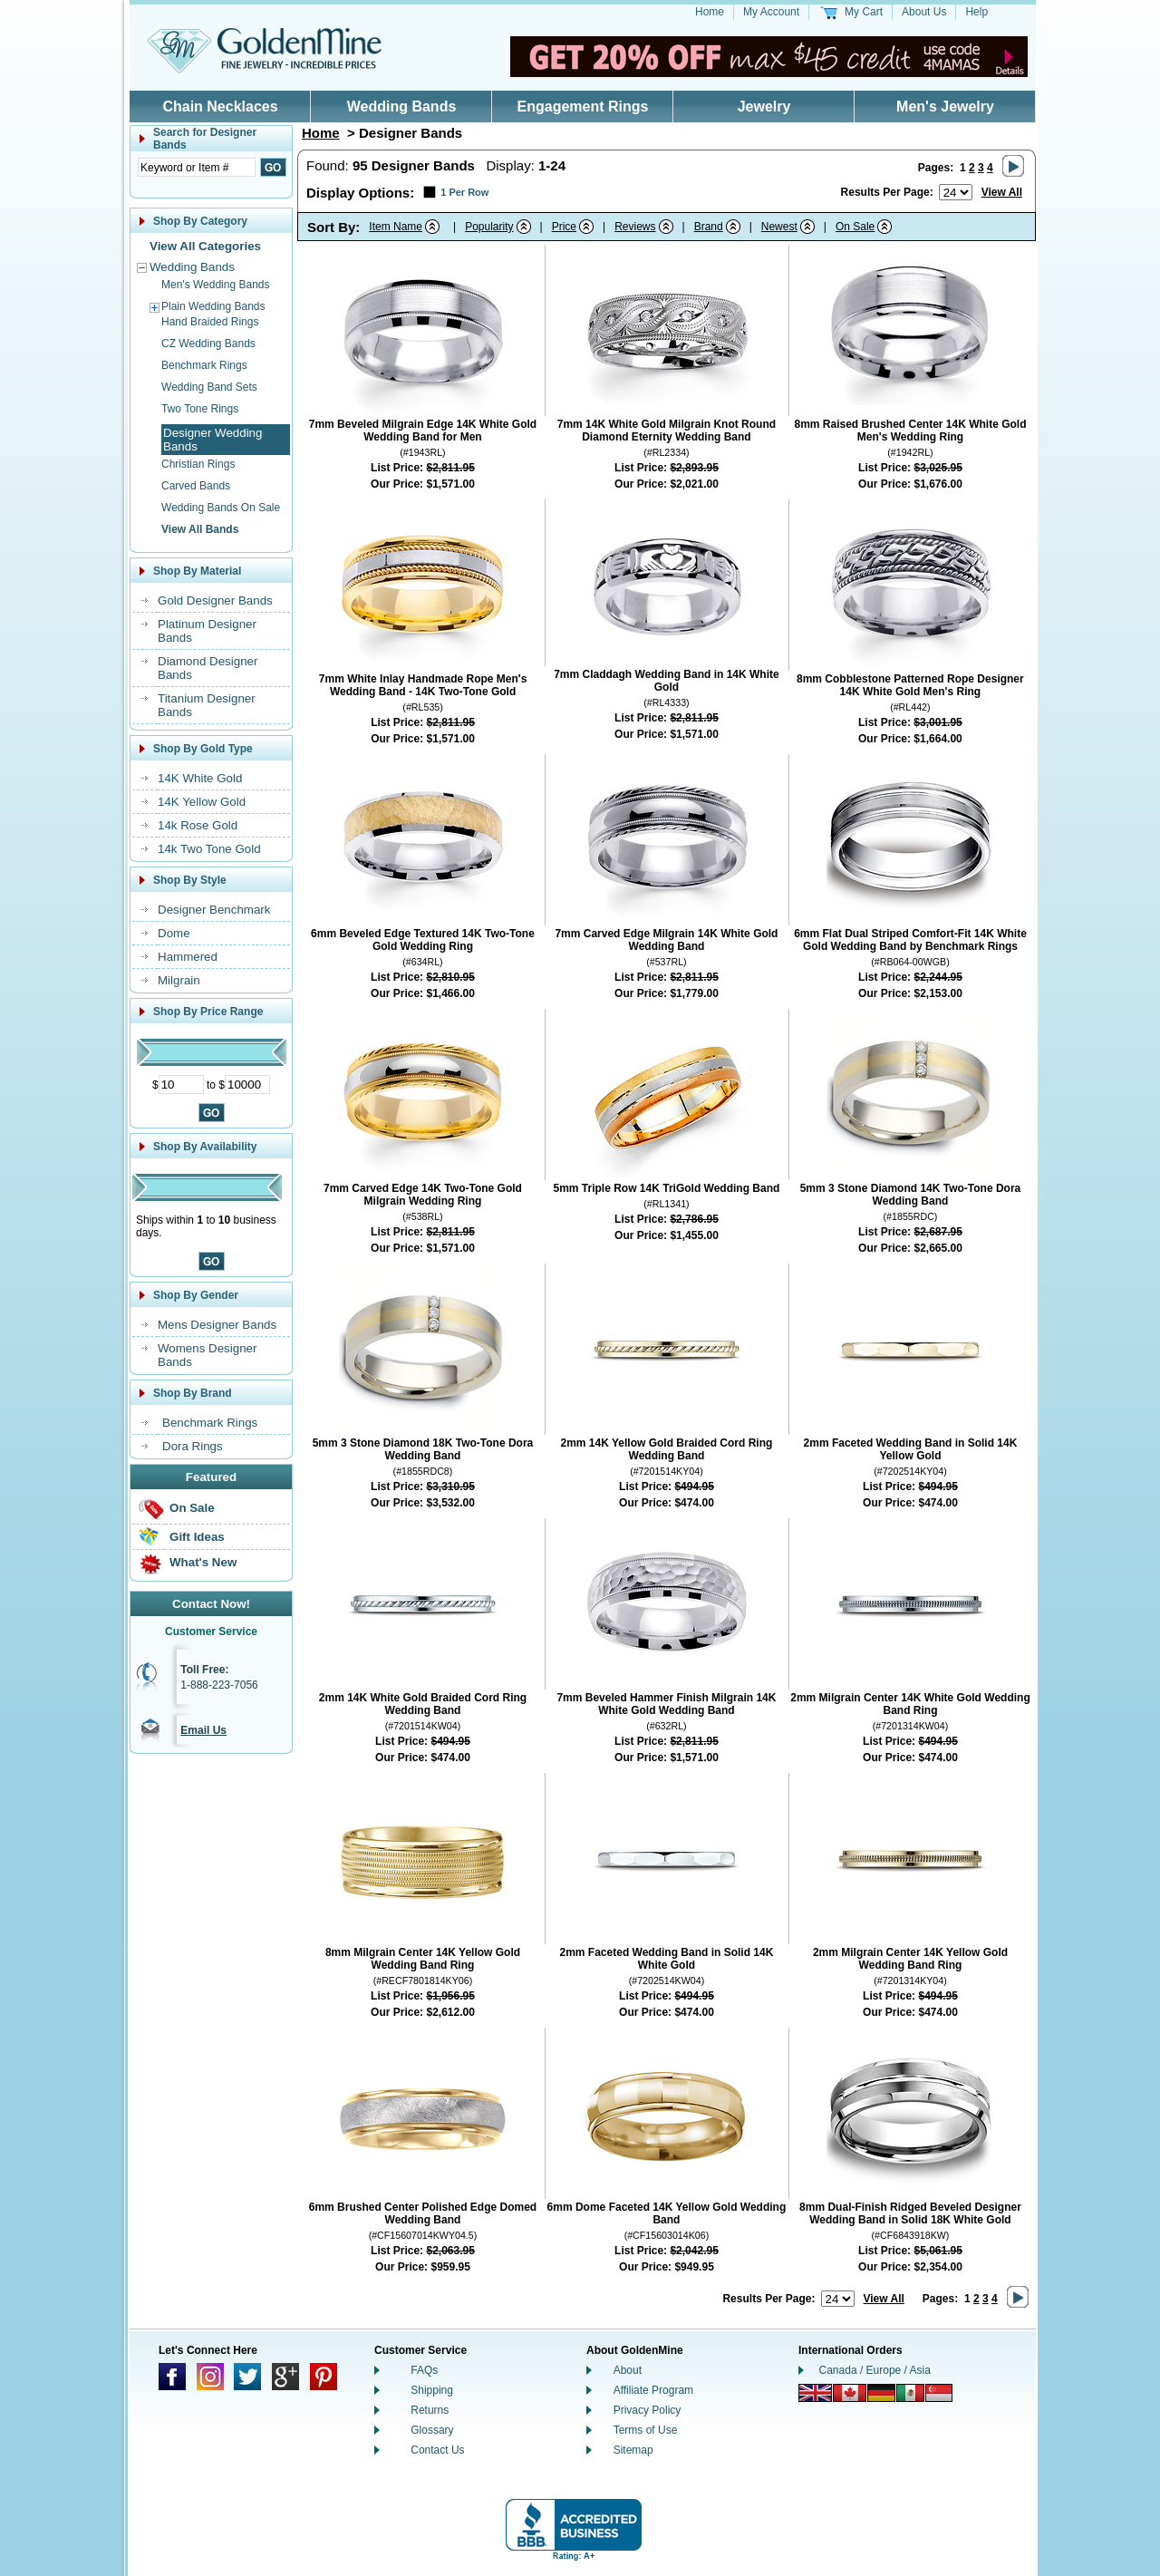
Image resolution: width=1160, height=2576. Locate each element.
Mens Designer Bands (217, 1325)
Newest (779, 226)
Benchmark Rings (204, 365)
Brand (708, 226)
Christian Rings (198, 464)
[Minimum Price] (181, 1084)
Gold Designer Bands (215, 600)
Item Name (395, 226)
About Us (924, 11)
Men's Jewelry (945, 106)
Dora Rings (192, 1446)
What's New (203, 1562)
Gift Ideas (197, 1537)
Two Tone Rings (199, 408)
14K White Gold (200, 778)
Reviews (634, 226)
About (628, 2370)
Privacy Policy (648, 2410)
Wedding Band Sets (209, 387)
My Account (771, 11)
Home (709, 11)
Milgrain (179, 980)
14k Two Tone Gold (209, 849)
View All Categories (205, 246)
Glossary (432, 2430)
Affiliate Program (653, 2390)
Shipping (432, 2390)
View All (1001, 192)
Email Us (203, 1730)
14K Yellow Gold (202, 802)
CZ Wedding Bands (208, 343)
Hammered (188, 957)
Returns (430, 2410)
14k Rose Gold (197, 825)
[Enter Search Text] (197, 167)
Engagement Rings (583, 106)
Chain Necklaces (219, 106)
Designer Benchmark (214, 909)
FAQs (424, 2370)
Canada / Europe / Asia (875, 2370)
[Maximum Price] (247, 1084)
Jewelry (764, 106)
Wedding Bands (402, 106)
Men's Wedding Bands (215, 284)
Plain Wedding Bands (213, 306)
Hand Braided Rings (209, 321)
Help (976, 11)
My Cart (864, 11)
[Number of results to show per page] (955, 192)
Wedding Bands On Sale (220, 507)
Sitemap (633, 2450)
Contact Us (437, 2450)
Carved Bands (195, 485)
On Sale (192, 1508)
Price (564, 226)
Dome (174, 933)
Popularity (489, 226)
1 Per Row (464, 192)
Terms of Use (646, 2430)
